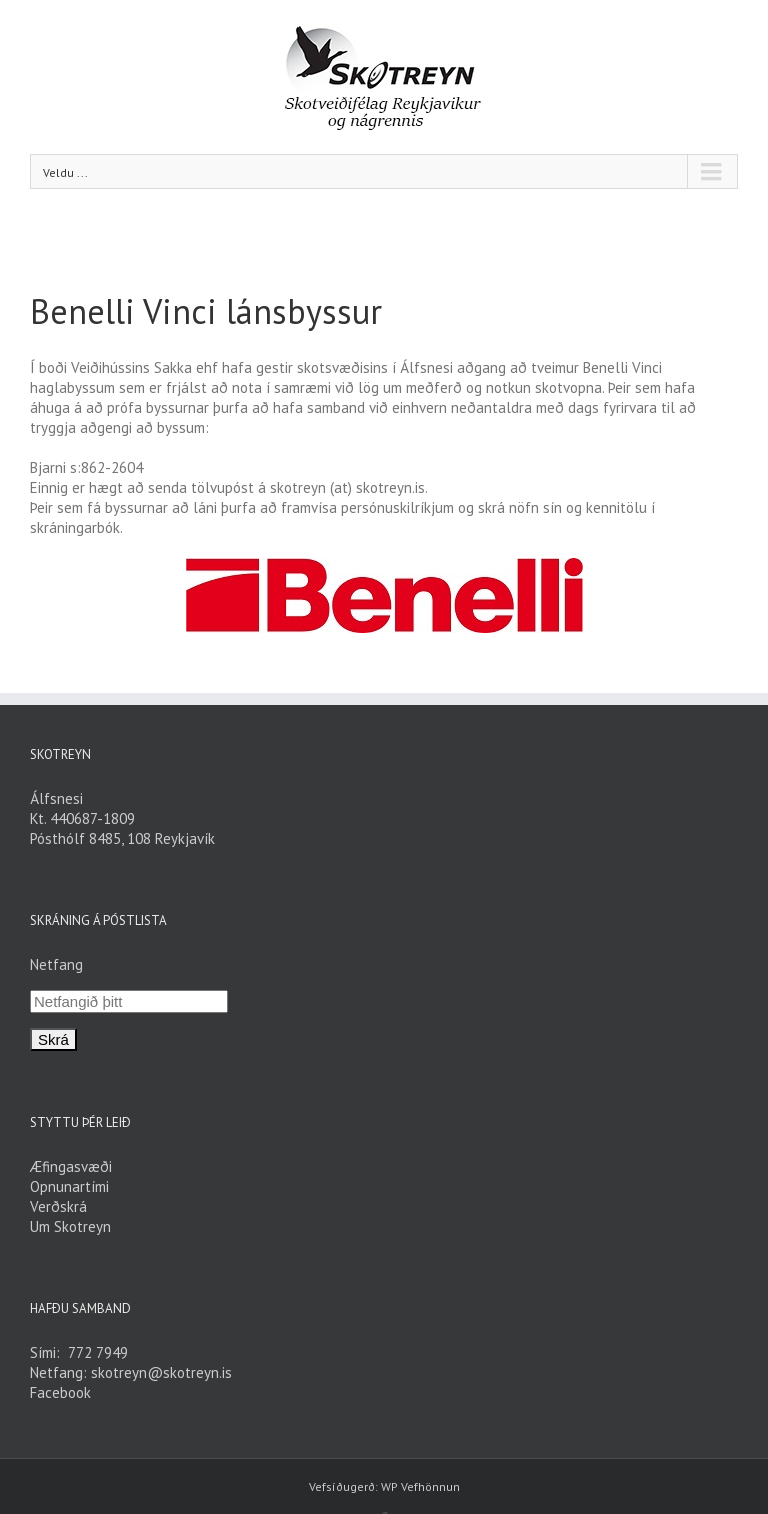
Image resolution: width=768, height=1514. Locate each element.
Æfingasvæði (71, 1166)
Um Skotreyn (70, 1226)
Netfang (56, 964)
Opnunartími (69, 1186)
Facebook (60, 1392)
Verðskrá (58, 1206)
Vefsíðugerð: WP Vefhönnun (384, 1486)
